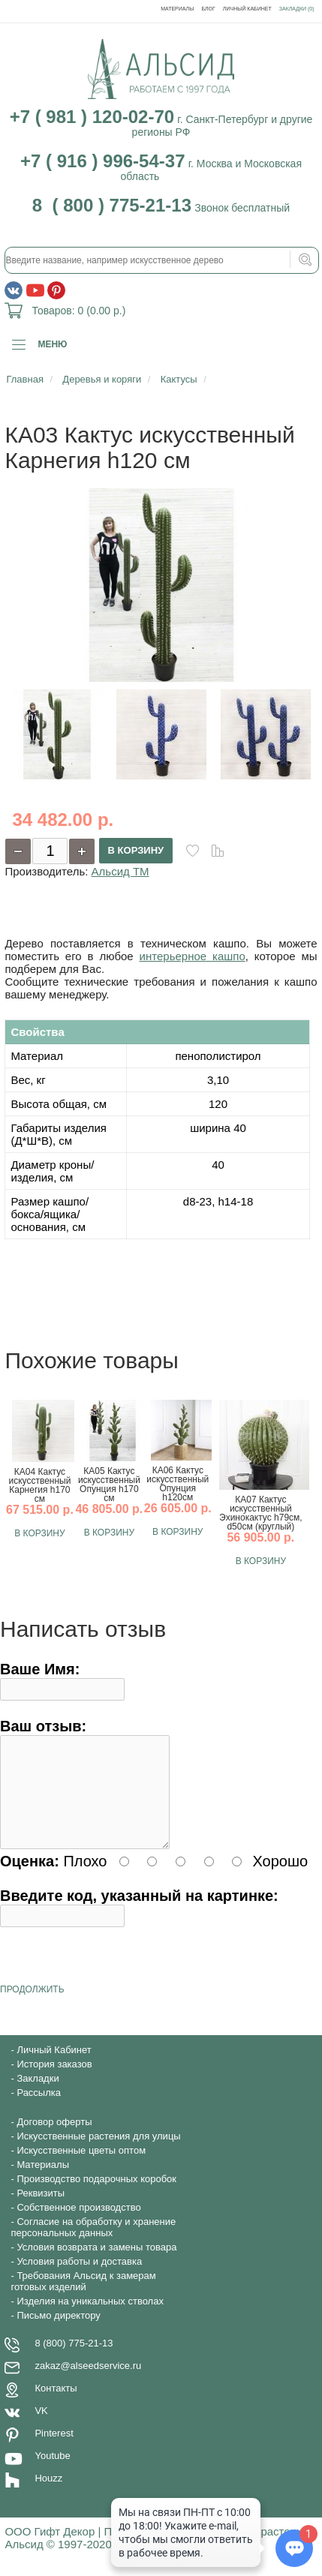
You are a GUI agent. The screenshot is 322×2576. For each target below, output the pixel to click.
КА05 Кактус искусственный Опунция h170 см (109, 1485)
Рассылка (39, 2110)
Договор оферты (54, 2139)
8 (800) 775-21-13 (74, 2361)
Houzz (48, 2496)
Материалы (177, 8)
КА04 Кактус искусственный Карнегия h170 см (39, 1485)
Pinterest (54, 2451)
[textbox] (161, 260)
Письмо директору (58, 2333)
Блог (208, 8)
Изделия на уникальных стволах (90, 2319)
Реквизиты (41, 2211)
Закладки (38, 2096)
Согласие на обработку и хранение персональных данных (93, 2245)
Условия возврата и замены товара (96, 2265)
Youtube (52, 2473)
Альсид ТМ (120, 871)
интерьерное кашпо (192, 956)
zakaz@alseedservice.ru (88, 2383)
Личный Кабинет (247, 8)
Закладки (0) (296, 8)
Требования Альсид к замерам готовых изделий (83, 2299)
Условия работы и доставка (79, 2279)
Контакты (56, 2406)
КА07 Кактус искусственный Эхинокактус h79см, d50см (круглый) (260, 1513)
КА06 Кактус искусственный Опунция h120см (177, 1484)
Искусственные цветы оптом (81, 2168)
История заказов (54, 2082)
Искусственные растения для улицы (98, 2154)
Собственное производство (78, 2225)
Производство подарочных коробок (96, 2196)
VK (41, 2428)
